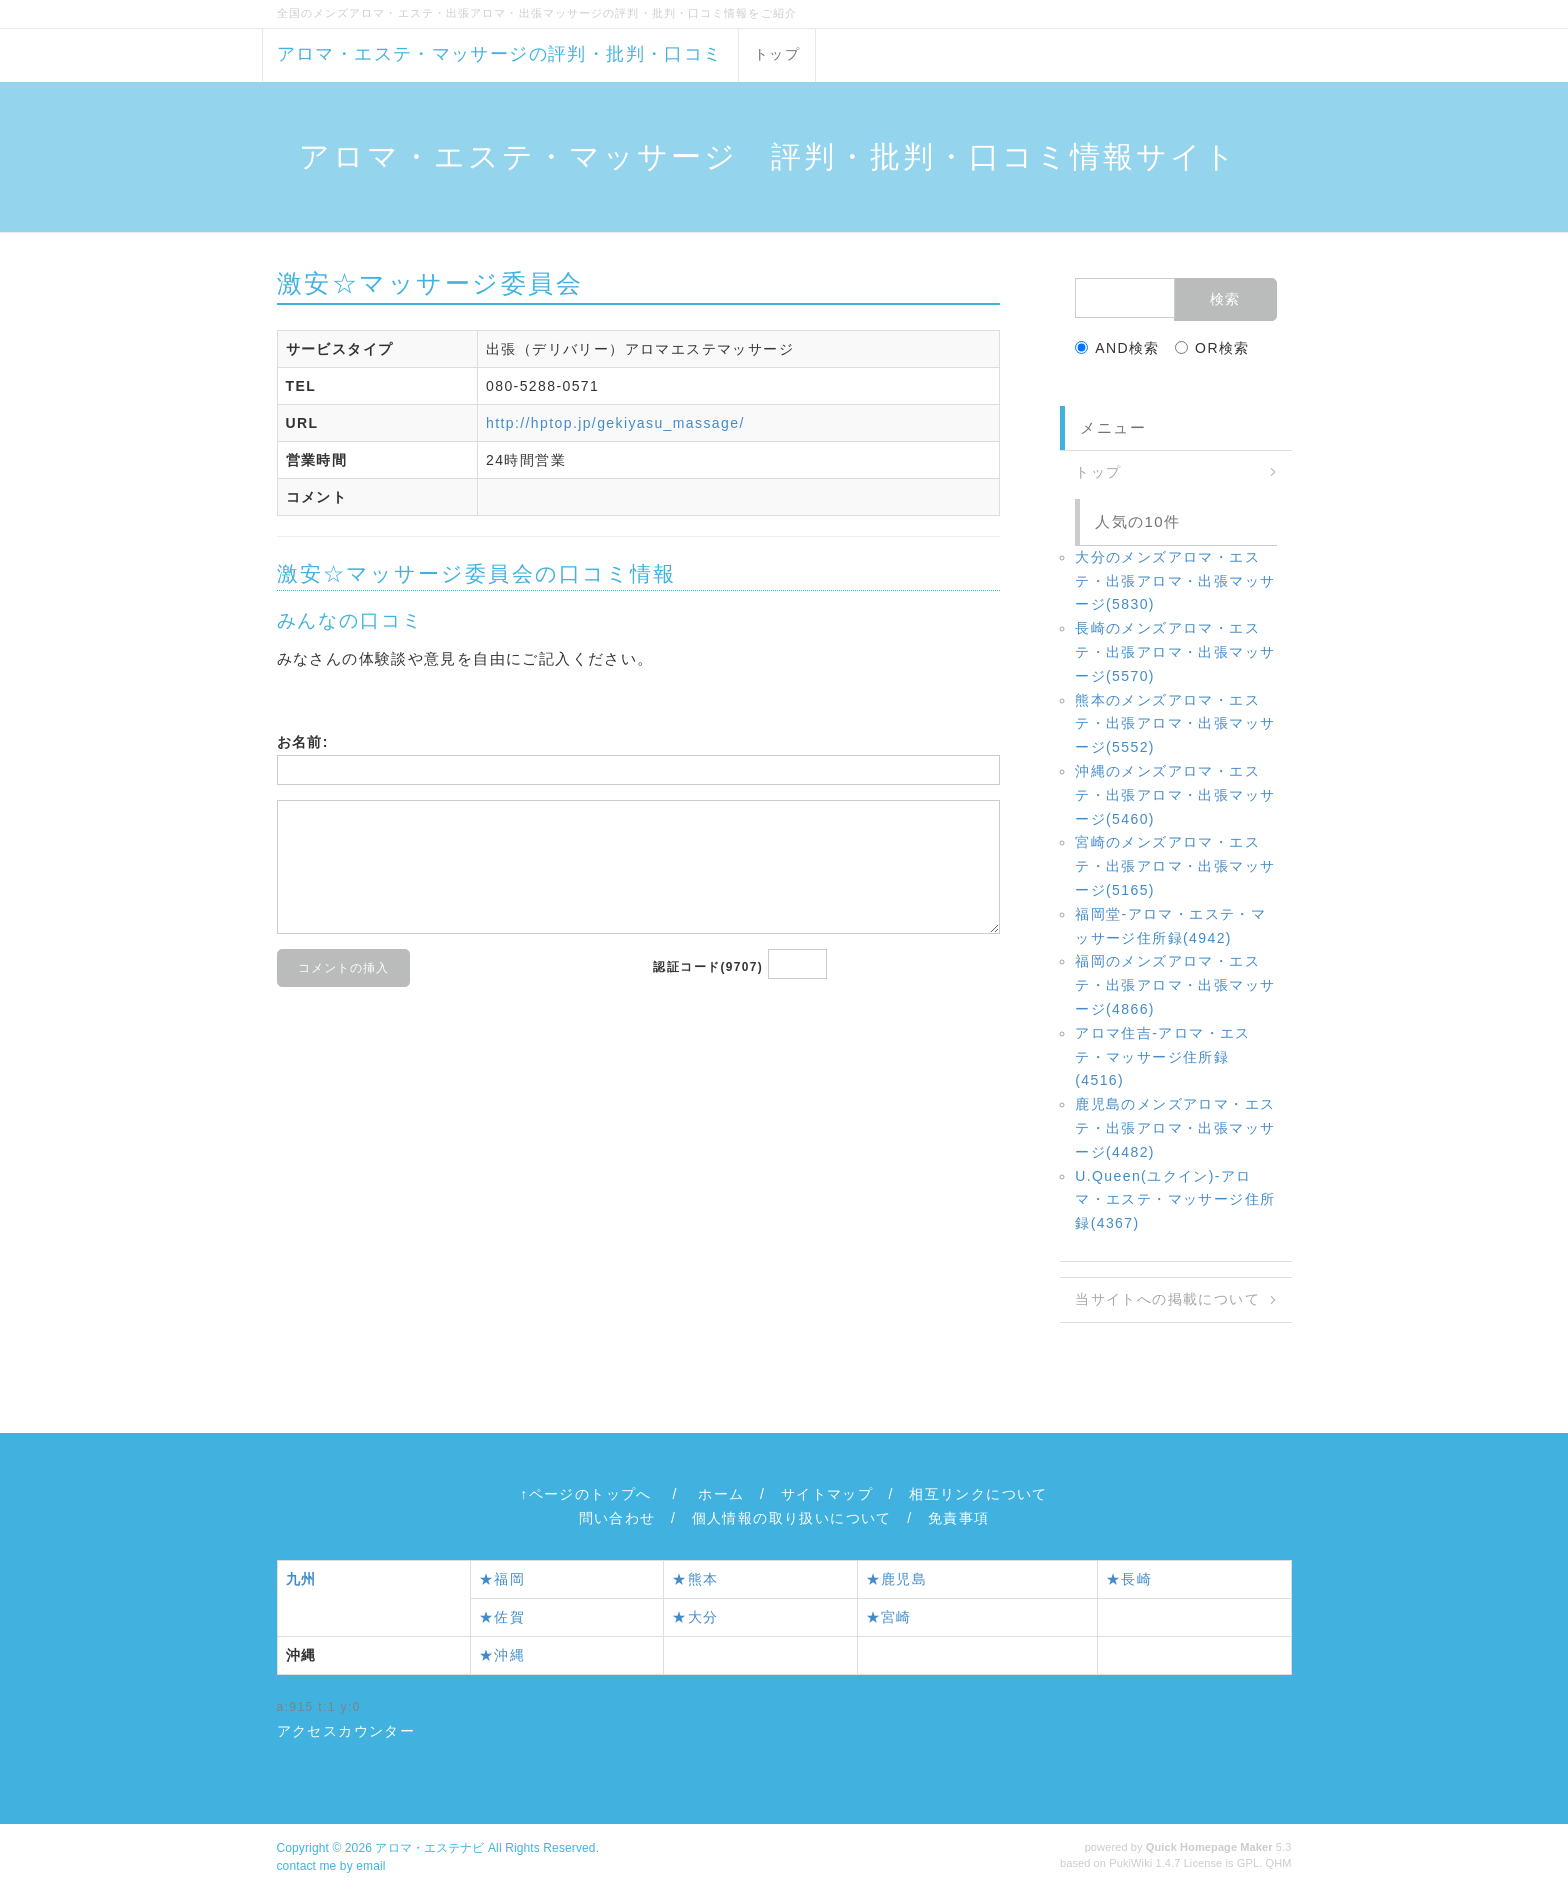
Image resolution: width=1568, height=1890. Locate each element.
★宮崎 (889, 1617)
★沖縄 (502, 1655)
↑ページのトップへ (586, 1494)
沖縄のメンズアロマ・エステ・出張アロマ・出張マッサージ (1175, 795)
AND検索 (1117, 348)
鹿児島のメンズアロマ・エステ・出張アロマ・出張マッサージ (1175, 1128)
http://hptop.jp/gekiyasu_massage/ (615, 423)
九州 (301, 1579)
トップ (777, 54)
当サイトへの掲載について (1167, 1299)
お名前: (303, 742)
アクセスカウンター (346, 1731)
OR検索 (1212, 348)
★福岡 (502, 1579)
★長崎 (1129, 1579)
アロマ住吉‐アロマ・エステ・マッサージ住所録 (1162, 1057)
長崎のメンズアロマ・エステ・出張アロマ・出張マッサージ (1175, 652)
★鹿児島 (897, 1579)
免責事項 (959, 1518)
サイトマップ (827, 1494)
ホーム (721, 1494)
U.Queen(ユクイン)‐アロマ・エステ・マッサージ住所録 (1175, 1200)
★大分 (695, 1617)
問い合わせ (617, 1518)
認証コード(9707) (708, 967)
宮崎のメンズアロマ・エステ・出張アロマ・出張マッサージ (1175, 866)
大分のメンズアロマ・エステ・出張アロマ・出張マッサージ (1175, 581)
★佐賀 (502, 1617)
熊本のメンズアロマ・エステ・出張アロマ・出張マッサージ (1175, 724)
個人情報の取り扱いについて (792, 1518)
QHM (1279, 1863)
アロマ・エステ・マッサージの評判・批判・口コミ (500, 54)
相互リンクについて (978, 1494)
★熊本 (695, 1579)
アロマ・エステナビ (429, 1848)
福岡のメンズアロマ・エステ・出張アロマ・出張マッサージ (1175, 985)
